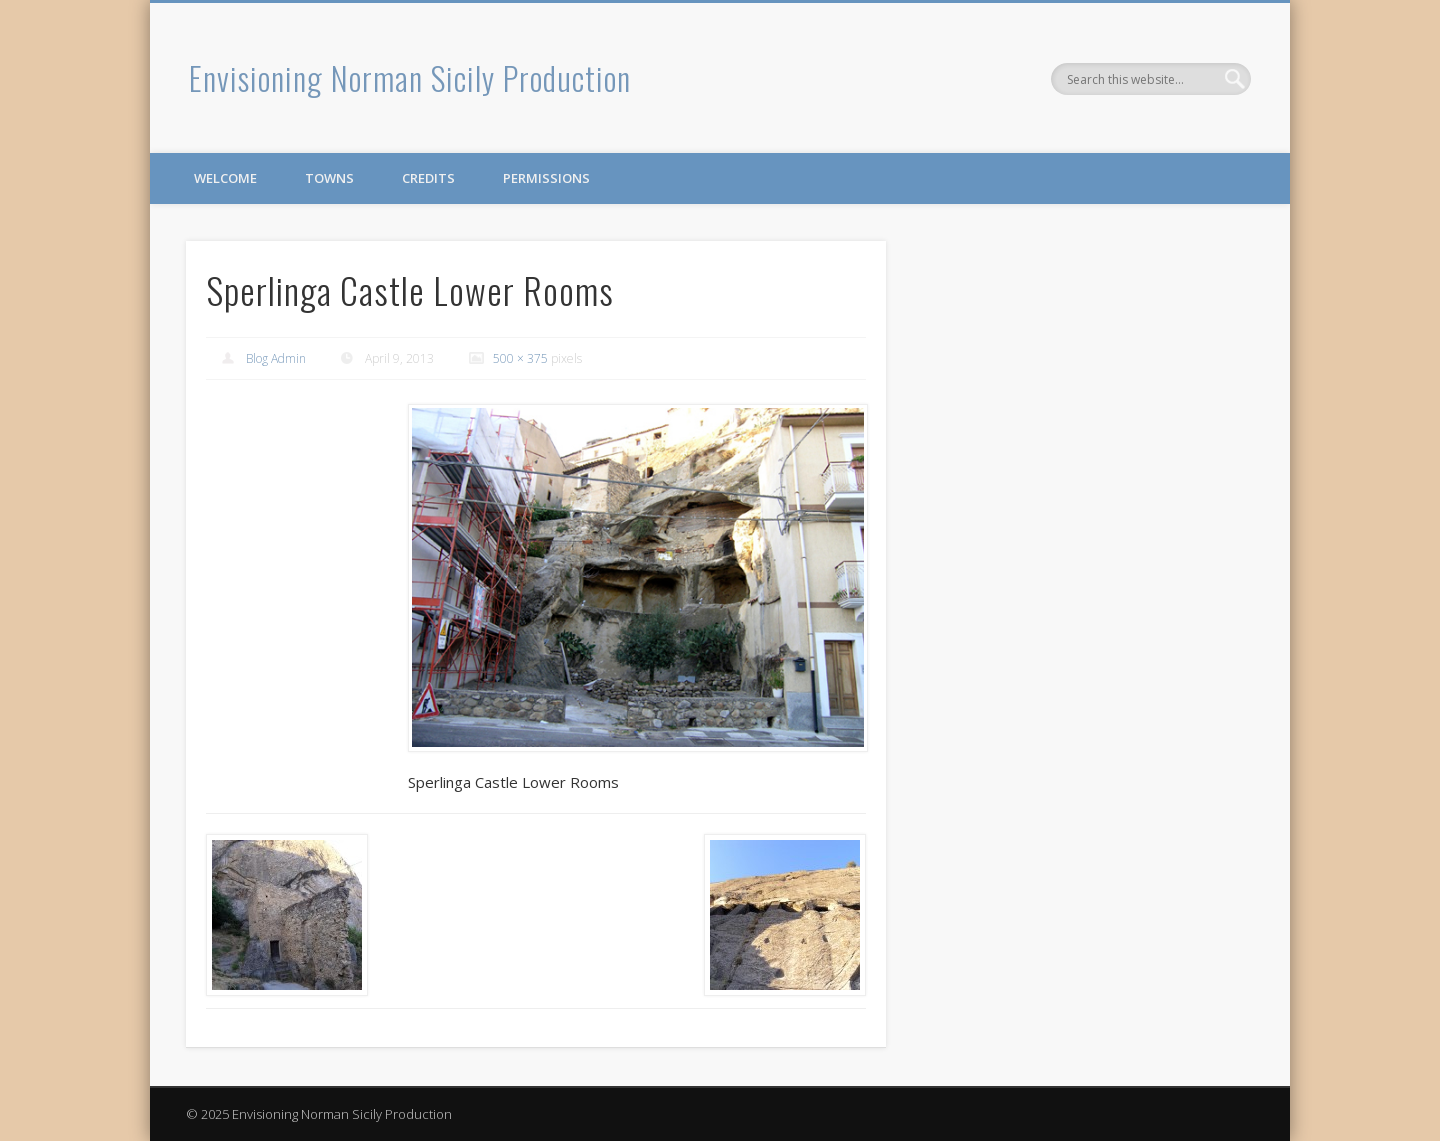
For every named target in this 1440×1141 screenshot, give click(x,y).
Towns (329, 178)
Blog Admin (276, 358)
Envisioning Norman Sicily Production (410, 77)
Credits (428, 178)
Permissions (546, 178)
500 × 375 (520, 358)
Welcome (225, 178)
